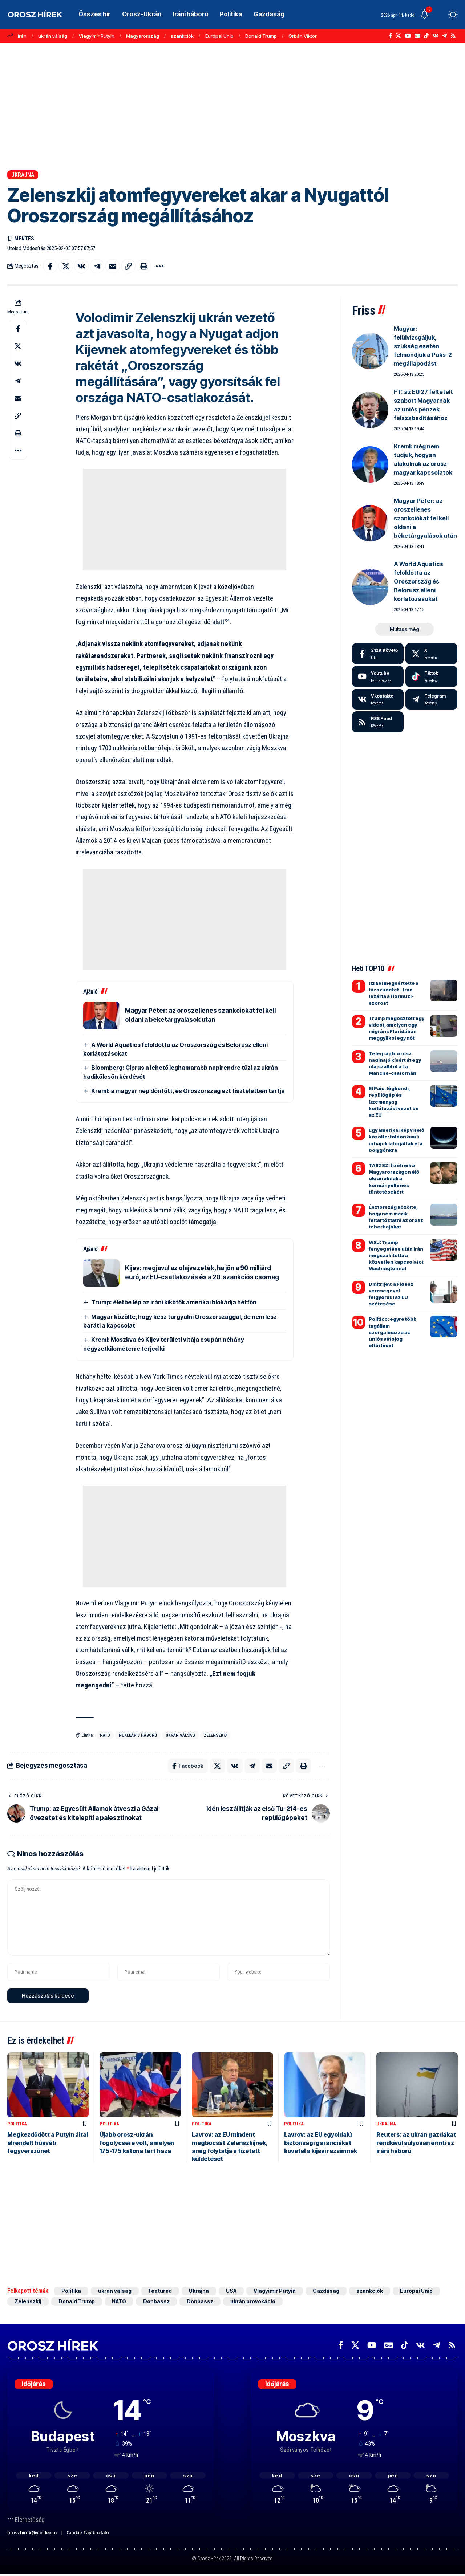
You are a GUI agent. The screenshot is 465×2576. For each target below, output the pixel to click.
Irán (22, 36)
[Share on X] (65, 266)
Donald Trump (261, 36)
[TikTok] (426, 36)
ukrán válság (52, 36)
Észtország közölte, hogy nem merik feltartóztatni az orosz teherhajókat (396, 1217)
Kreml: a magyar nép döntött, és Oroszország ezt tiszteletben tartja (188, 1090)
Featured (160, 2291)
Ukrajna (22, 174)
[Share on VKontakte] (81, 266)
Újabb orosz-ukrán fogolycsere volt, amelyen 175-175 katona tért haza (137, 2142)
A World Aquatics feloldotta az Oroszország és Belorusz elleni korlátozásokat (418, 581)
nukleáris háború (138, 1735)
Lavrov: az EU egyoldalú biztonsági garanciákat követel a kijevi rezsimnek (320, 2142)
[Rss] (453, 36)
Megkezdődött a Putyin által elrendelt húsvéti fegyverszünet (47, 2142)
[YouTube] (408, 36)
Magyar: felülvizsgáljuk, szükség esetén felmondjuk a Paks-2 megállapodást (423, 346)
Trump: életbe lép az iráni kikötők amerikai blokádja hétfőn (173, 1302)
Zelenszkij (215, 1735)
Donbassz (156, 2301)
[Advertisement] (232, 107)
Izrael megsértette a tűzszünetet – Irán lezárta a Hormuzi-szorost (393, 993)
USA (231, 2291)
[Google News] (417, 36)
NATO (105, 1735)
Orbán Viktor (302, 36)
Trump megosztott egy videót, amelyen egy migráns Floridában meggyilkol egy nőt (396, 1028)
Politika (17, 2123)
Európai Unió (219, 36)
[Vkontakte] (435, 36)
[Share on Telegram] (97, 266)
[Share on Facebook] (50, 266)
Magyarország (142, 36)
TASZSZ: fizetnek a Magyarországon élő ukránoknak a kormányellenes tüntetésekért (394, 1178)
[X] (398, 36)
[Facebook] (390, 36)
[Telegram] (444, 36)
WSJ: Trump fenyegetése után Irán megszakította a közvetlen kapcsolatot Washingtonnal (396, 1255)
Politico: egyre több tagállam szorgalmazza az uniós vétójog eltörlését (393, 1332)
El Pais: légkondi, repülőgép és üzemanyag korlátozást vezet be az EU (394, 1101)
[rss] (378, 721)
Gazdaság (326, 2291)
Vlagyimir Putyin (96, 36)
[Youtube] (378, 676)
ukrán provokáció (252, 2301)
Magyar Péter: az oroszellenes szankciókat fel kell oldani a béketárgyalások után (425, 518)
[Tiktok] (431, 676)
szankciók (182, 36)
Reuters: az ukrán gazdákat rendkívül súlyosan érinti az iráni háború (416, 2142)
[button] (439, 14)
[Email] (112, 266)
